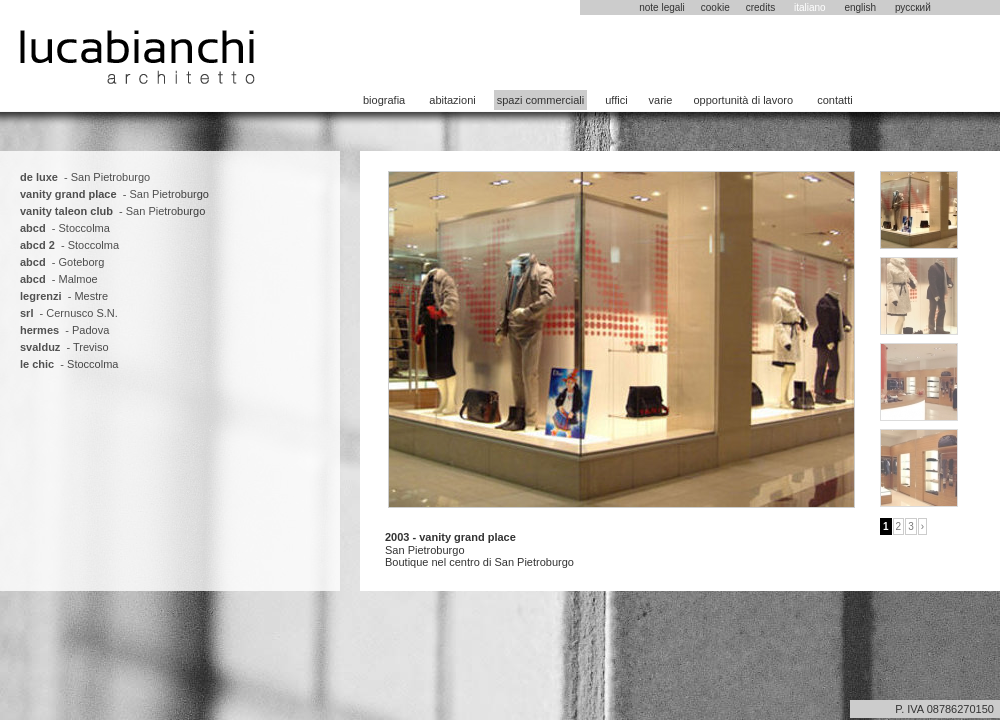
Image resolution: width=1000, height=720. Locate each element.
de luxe (39, 177)
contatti (834, 100)
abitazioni (452, 100)
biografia (384, 100)
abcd (33, 228)
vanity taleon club (66, 211)
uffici (616, 100)
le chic (37, 364)
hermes (39, 330)
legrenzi (41, 296)
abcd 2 (37, 245)
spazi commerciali (540, 100)
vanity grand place (68, 194)
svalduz (40, 347)
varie (661, 100)
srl (26, 313)
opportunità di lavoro (743, 100)
